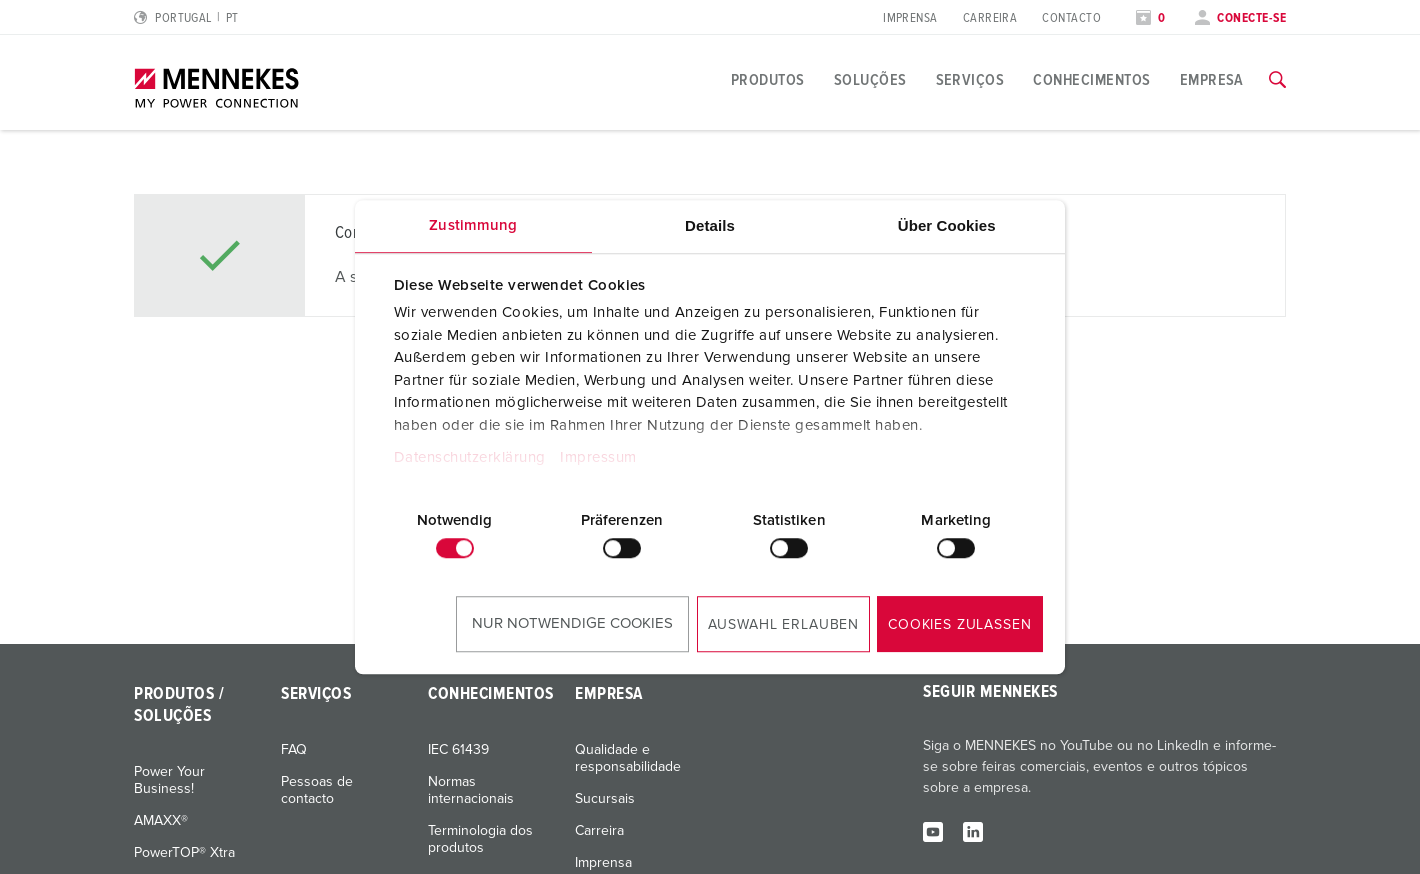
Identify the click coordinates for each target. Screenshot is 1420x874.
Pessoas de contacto (317, 790)
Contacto (1071, 18)
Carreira (990, 18)
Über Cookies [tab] (947, 225)
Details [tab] (710, 225)
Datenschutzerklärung (470, 457)
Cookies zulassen (959, 625)
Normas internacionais (471, 790)
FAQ (294, 750)
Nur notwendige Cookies (572, 623)
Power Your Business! (169, 780)
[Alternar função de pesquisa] (1277, 80)
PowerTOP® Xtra (184, 853)
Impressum (598, 457)
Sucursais (605, 799)
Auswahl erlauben (783, 625)
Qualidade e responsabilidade (628, 758)
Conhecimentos (1091, 80)
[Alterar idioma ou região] (186, 18)
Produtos (768, 80)
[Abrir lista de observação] (1151, 18)
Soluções (870, 80)
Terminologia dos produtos (480, 839)
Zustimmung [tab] (473, 225)
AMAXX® (161, 821)
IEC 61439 (458, 750)
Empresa (1212, 80)
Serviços (970, 80)
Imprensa (910, 18)
